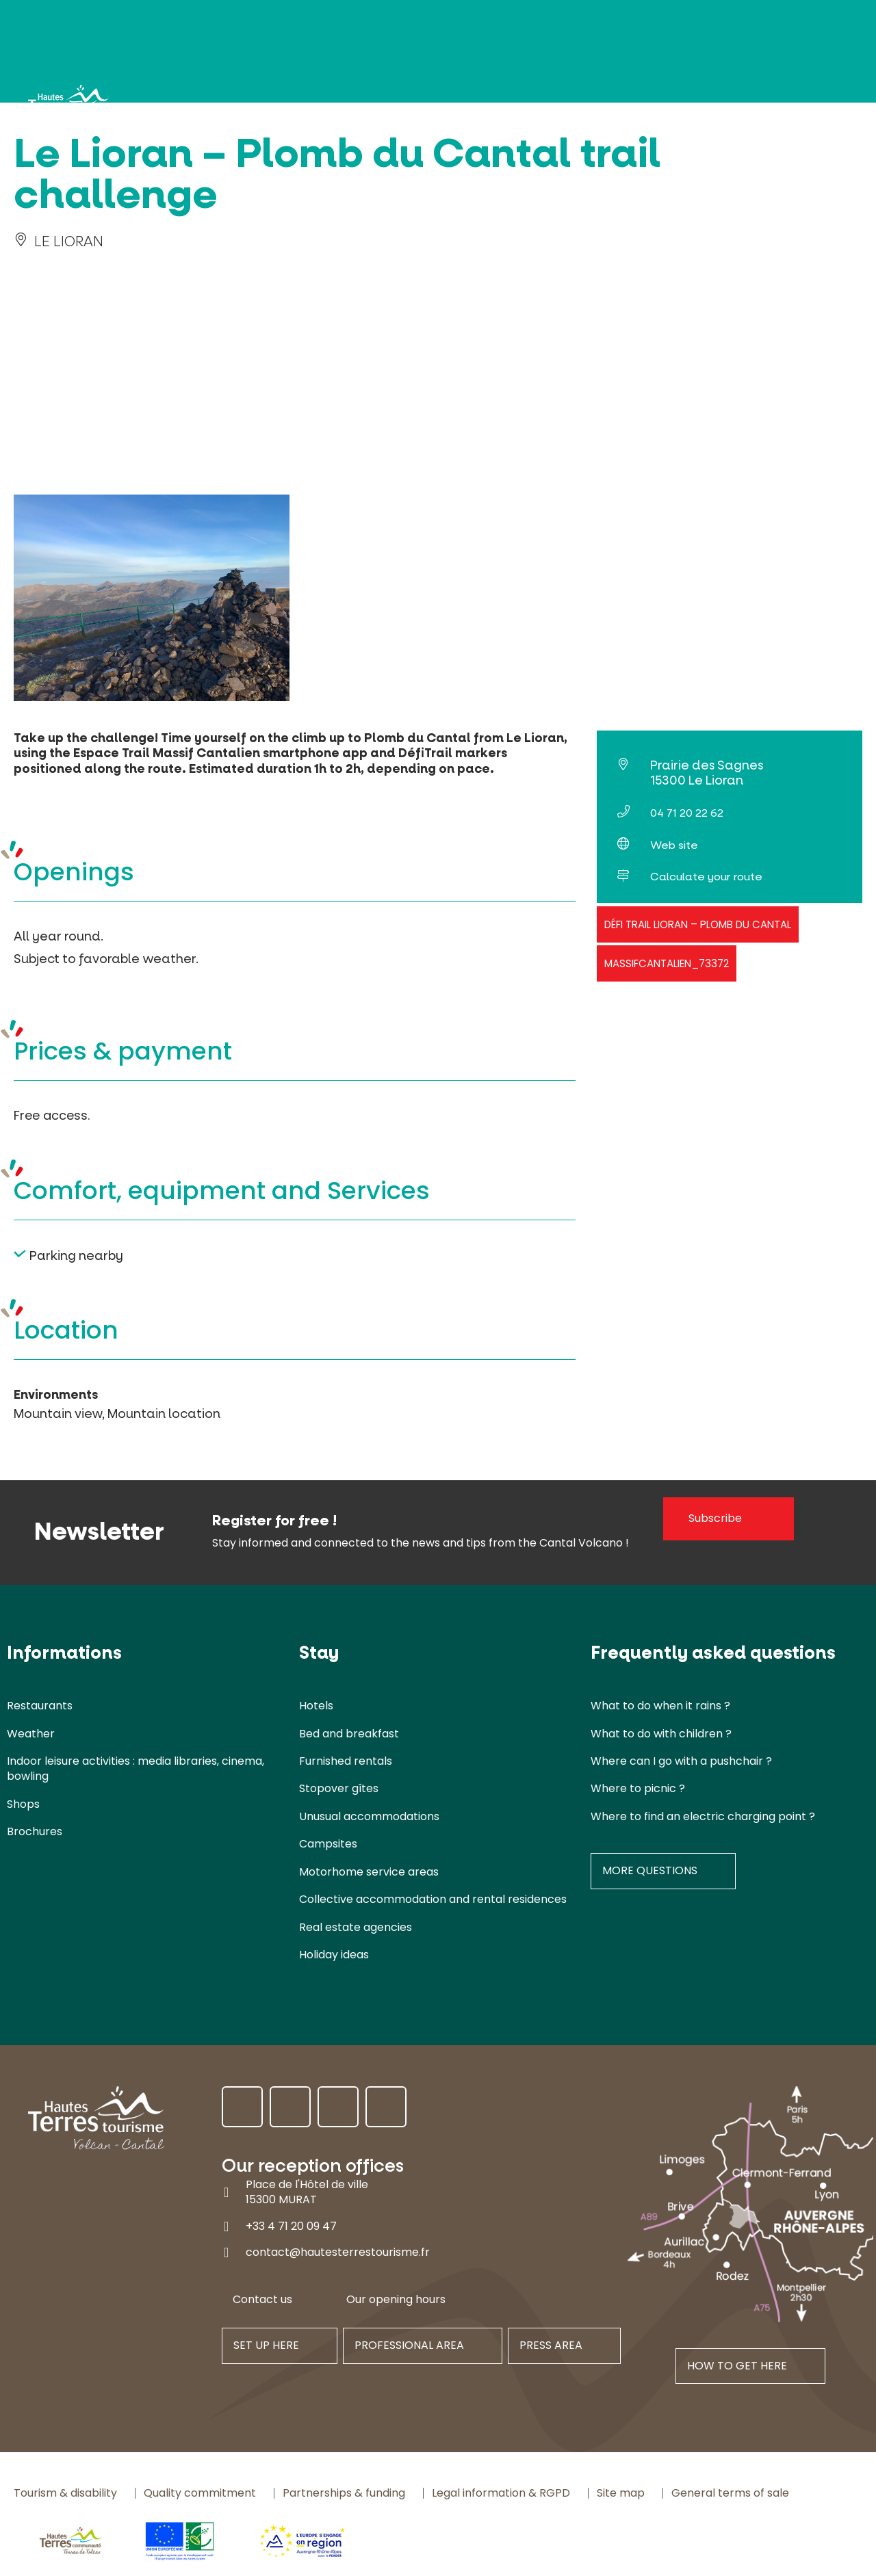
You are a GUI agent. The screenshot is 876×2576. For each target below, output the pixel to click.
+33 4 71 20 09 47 (291, 2226)
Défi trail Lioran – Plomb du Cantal (697, 924)
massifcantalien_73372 (666, 963)
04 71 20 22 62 (686, 813)
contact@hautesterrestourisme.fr (338, 2252)
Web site (674, 845)
